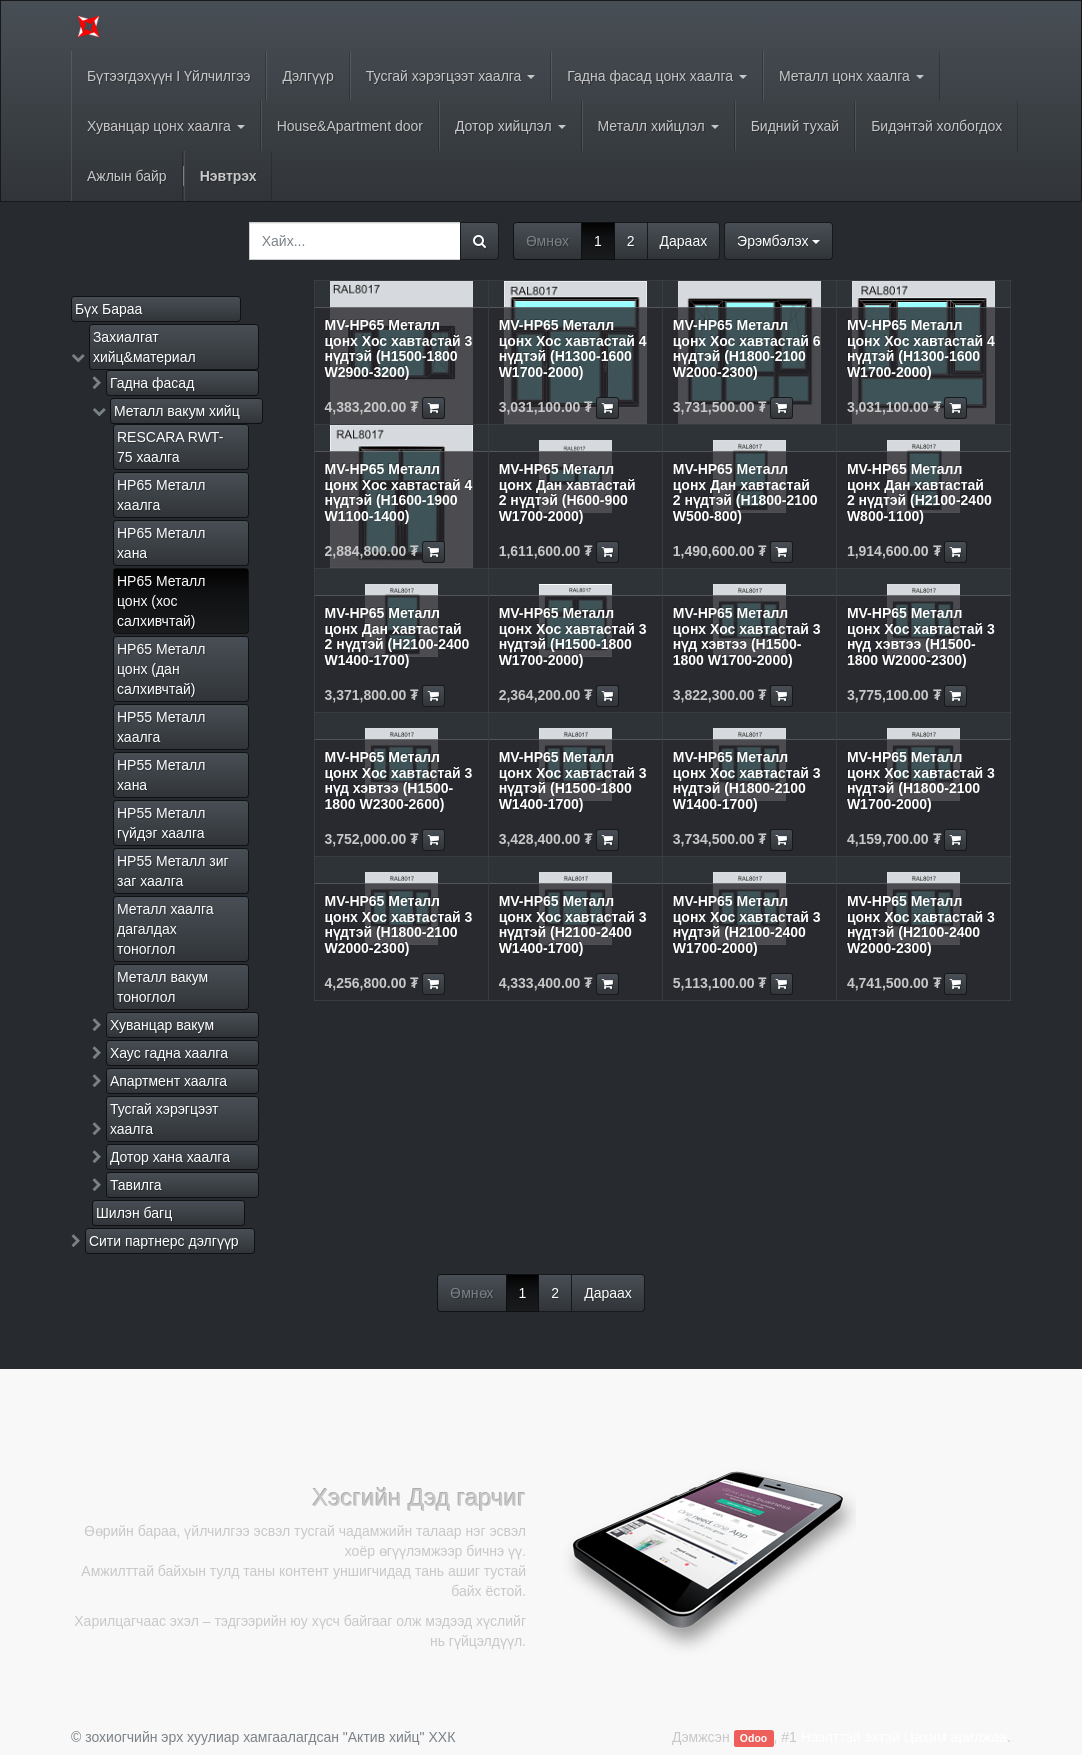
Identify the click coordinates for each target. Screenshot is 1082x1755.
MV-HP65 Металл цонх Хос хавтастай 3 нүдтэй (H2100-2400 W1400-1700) (573, 924)
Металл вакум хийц (177, 411)
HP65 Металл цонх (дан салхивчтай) (161, 669)
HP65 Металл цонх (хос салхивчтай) (161, 601)
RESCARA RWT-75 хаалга (170, 447)
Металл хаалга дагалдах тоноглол (165, 929)
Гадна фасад (152, 383)
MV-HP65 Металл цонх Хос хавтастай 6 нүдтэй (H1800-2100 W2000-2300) (747, 348)
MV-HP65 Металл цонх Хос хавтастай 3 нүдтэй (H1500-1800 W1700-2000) (573, 636)
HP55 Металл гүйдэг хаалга (161, 823)
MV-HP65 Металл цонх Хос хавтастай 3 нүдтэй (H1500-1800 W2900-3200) (399, 348)
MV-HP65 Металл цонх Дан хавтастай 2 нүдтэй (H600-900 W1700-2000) (567, 492)
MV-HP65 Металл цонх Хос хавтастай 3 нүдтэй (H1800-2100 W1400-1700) (747, 780)
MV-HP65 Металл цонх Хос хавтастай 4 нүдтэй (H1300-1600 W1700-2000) (573, 348)
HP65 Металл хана (161, 543)
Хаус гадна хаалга (169, 1053)
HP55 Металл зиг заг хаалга (173, 871)
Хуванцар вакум (162, 1025)
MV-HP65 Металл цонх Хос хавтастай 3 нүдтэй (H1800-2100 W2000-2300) (399, 924)
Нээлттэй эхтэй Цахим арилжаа (904, 1737)
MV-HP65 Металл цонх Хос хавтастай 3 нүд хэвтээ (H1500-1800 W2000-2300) (921, 636)
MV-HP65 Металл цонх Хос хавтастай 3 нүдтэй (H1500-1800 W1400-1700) (573, 780)
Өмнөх (547, 241)
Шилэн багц (134, 1213)
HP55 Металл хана (161, 775)
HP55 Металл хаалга (161, 727)
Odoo (753, 1738)
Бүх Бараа (108, 309)
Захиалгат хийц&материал (144, 347)
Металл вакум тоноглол (162, 987)
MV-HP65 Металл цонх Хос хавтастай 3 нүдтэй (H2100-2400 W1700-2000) (747, 924)
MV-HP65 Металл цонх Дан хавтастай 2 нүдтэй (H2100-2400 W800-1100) (919, 492)
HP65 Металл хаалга (161, 495)
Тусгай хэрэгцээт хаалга (164, 1119)
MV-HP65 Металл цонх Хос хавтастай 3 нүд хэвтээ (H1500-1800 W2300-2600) (399, 780)
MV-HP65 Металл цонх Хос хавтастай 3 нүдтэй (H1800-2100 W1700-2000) (921, 780)
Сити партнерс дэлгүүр (164, 1241)
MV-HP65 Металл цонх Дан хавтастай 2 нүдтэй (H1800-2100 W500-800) (745, 492)
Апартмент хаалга (168, 1081)
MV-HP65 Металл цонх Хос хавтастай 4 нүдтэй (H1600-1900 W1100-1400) (399, 492)
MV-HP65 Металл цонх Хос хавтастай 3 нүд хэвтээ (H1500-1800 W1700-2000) (747, 636)
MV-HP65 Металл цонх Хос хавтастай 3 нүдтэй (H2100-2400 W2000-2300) (921, 924)
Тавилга (136, 1185)
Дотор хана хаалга (170, 1157)
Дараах (684, 241)
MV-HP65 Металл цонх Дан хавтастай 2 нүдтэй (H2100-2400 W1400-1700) (397, 636)
